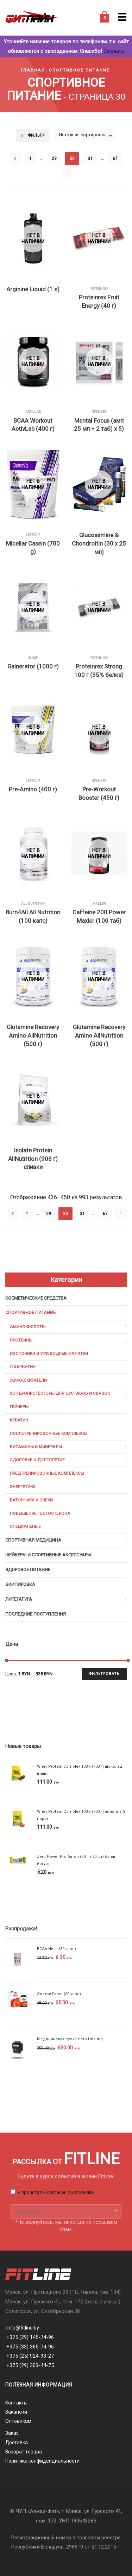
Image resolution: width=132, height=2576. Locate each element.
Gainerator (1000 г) (33, 666)
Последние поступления (35, 1614)
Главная (33, 70)
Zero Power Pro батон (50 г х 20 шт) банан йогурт (77, 1860)
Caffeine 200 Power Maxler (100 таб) (99, 916)
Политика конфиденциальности (42, 2461)
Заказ (12, 2433)
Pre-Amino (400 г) (33, 789)
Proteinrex (98, 289)
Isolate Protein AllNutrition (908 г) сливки (33, 1158)
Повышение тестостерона (40, 1513)
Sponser (99, 411)
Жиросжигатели (28, 1380)
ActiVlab (33, 411)
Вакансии (16, 2412)
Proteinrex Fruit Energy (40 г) (99, 301)
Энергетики (23, 1486)
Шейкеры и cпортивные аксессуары (48, 1554)
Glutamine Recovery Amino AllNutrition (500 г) (33, 1035)
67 (115, 158)
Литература (18, 1599)
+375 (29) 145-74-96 (30, 2337)
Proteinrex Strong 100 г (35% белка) (99, 670)
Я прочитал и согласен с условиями (56, 2192)
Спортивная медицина (33, 1540)
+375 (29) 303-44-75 (30, 2365)
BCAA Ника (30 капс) (56, 1949)
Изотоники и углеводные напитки (49, 1353)
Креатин (19, 1420)
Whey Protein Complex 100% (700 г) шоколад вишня (79, 1770)
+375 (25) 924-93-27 (30, 2356)
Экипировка (20, 1584)
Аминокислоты (27, 1326)
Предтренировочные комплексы (47, 1473)
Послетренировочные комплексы (48, 1433)
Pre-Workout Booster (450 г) (98, 793)
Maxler (99, 904)
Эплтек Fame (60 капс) (59, 1994)
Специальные (25, 1526)
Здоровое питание (27, 1569)
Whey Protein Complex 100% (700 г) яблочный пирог (81, 1815)
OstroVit (33, 534)
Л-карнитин (23, 1366)
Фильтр (36, 135)
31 (90, 158)
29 (54, 158)
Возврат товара (23, 2451)
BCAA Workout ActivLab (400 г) (33, 425)
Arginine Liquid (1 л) (32, 289)
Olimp (33, 658)
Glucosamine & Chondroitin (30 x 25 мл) (99, 543)
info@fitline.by (22, 2328)
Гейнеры (19, 1406)
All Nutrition (33, 904)
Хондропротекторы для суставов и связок (60, 1393)
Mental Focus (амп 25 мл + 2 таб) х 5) (99, 425)
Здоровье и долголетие (37, 1459)
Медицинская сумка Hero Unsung (70, 2039)
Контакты (16, 2403)
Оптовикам (18, 2421)
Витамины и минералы (36, 1446)
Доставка (16, 2442)
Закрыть (113, 51)
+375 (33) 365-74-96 (30, 2347)
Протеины (21, 1340)
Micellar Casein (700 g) (33, 547)
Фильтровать (104, 1674)
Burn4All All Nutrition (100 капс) (33, 916)
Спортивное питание (79, 70)
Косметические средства (36, 1298)
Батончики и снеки (31, 1500)
